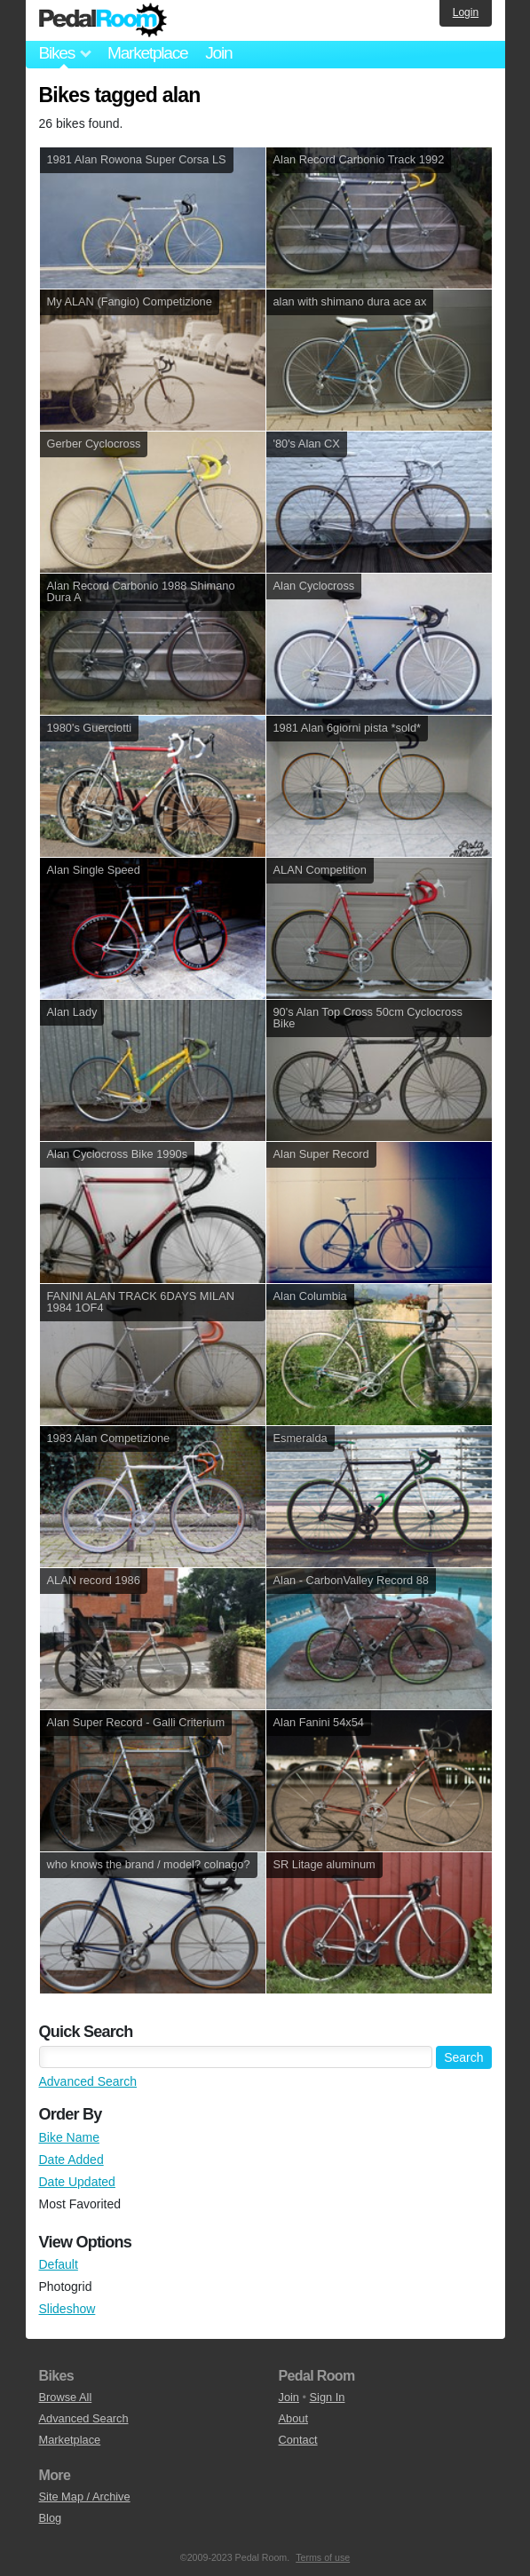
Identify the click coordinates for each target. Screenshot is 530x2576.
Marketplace (147, 53)
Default (58, 2264)
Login (466, 12)
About (293, 2418)
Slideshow (67, 2309)
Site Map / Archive (85, 2496)
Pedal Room (103, 20)
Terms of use (323, 2557)
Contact (298, 2439)
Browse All (65, 2397)
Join (218, 53)
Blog (50, 2517)
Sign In (327, 2397)
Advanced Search (88, 2081)
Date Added (71, 2159)
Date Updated (77, 2182)
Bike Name (69, 2137)
